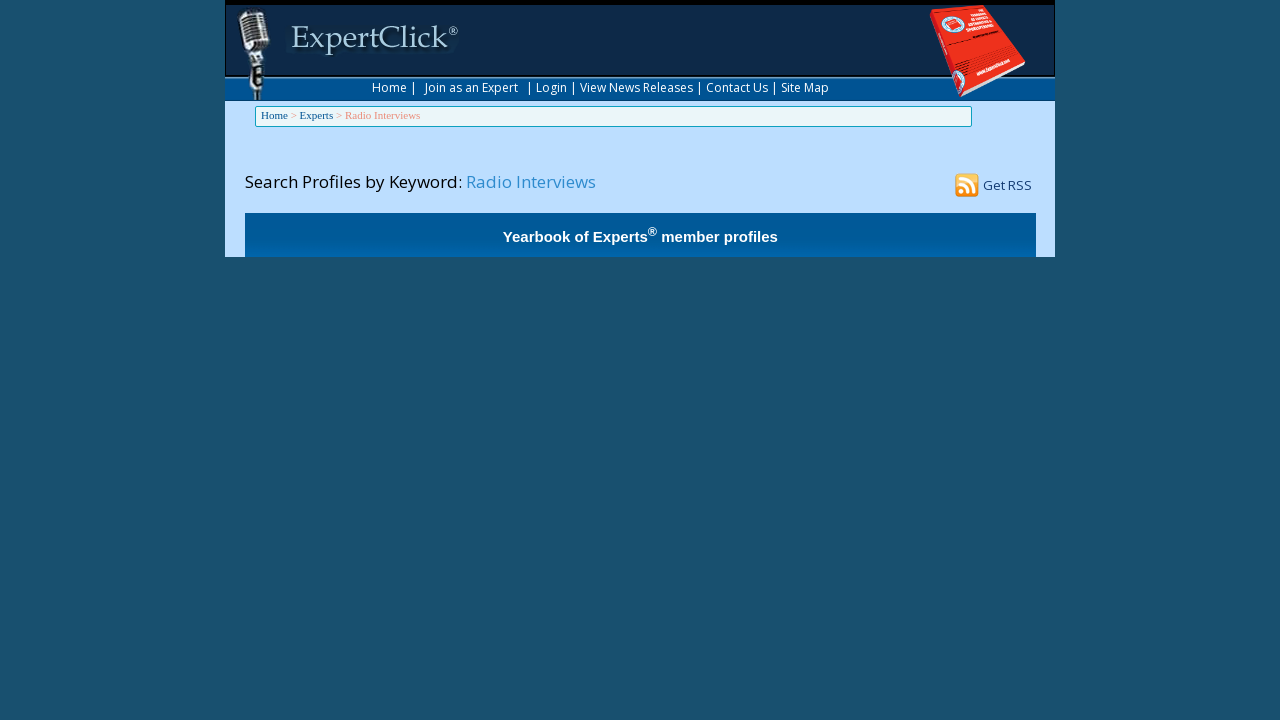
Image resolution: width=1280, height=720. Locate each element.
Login (551, 87)
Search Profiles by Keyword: (353, 181)
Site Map (805, 87)
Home (389, 87)
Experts (317, 115)
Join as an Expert (471, 87)
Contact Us (737, 87)
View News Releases (636, 87)
